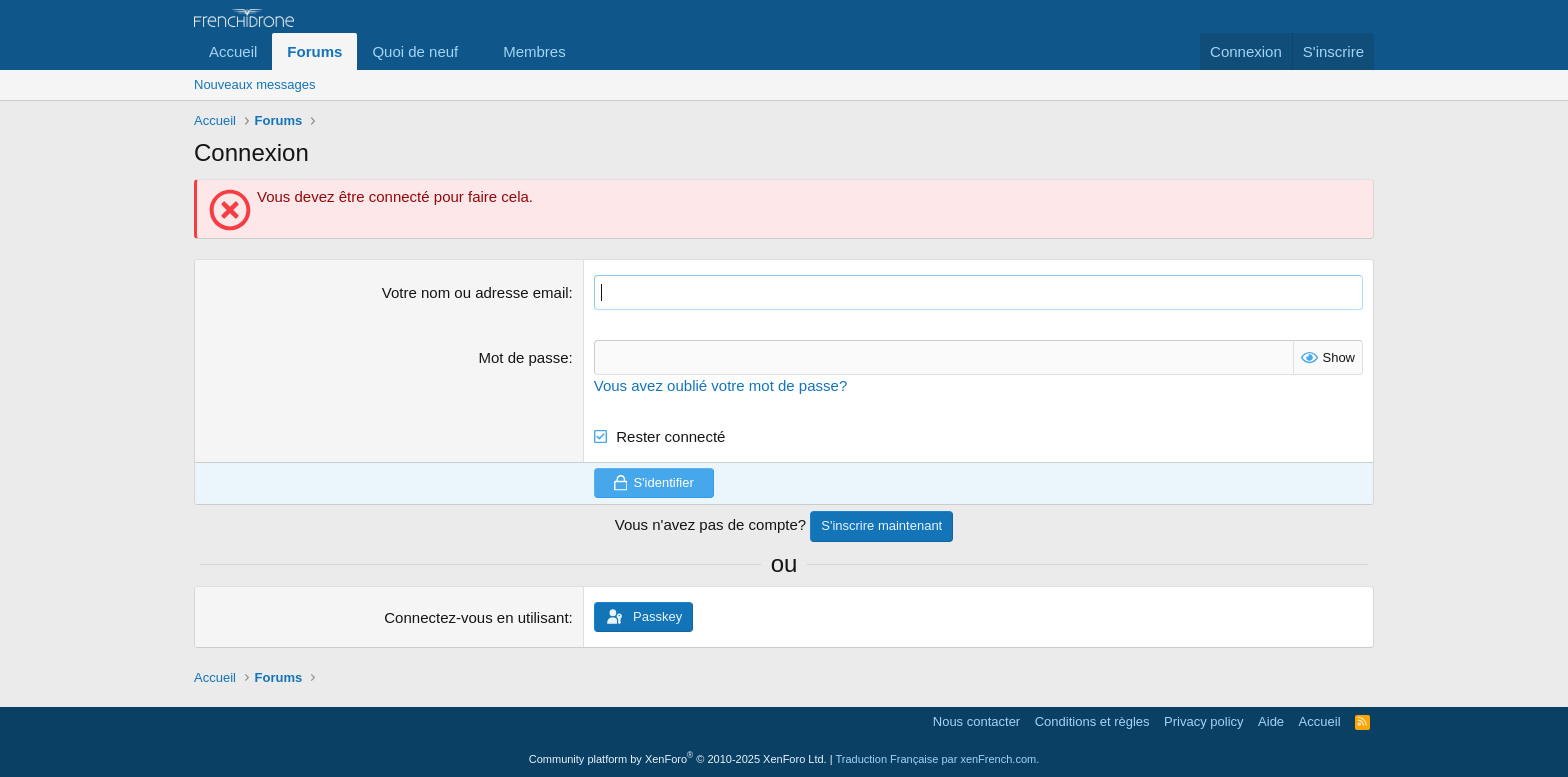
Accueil (233, 51)
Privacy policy (1203, 721)
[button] (474, 51)
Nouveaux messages (254, 84)
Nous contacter (976, 721)
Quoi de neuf (415, 51)
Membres (534, 51)
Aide (1271, 721)
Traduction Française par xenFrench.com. (937, 759)
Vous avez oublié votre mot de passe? (721, 385)
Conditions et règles (1092, 721)
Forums (314, 51)
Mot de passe (524, 357)
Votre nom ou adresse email (475, 292)
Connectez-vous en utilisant (476, 617)
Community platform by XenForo (678, 759)
